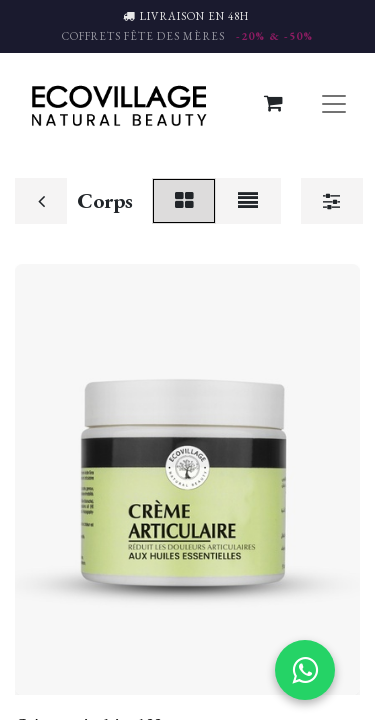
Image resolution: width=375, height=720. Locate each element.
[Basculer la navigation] (334, 103)
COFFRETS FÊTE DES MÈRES (187, 36)
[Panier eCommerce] (273, 103)
